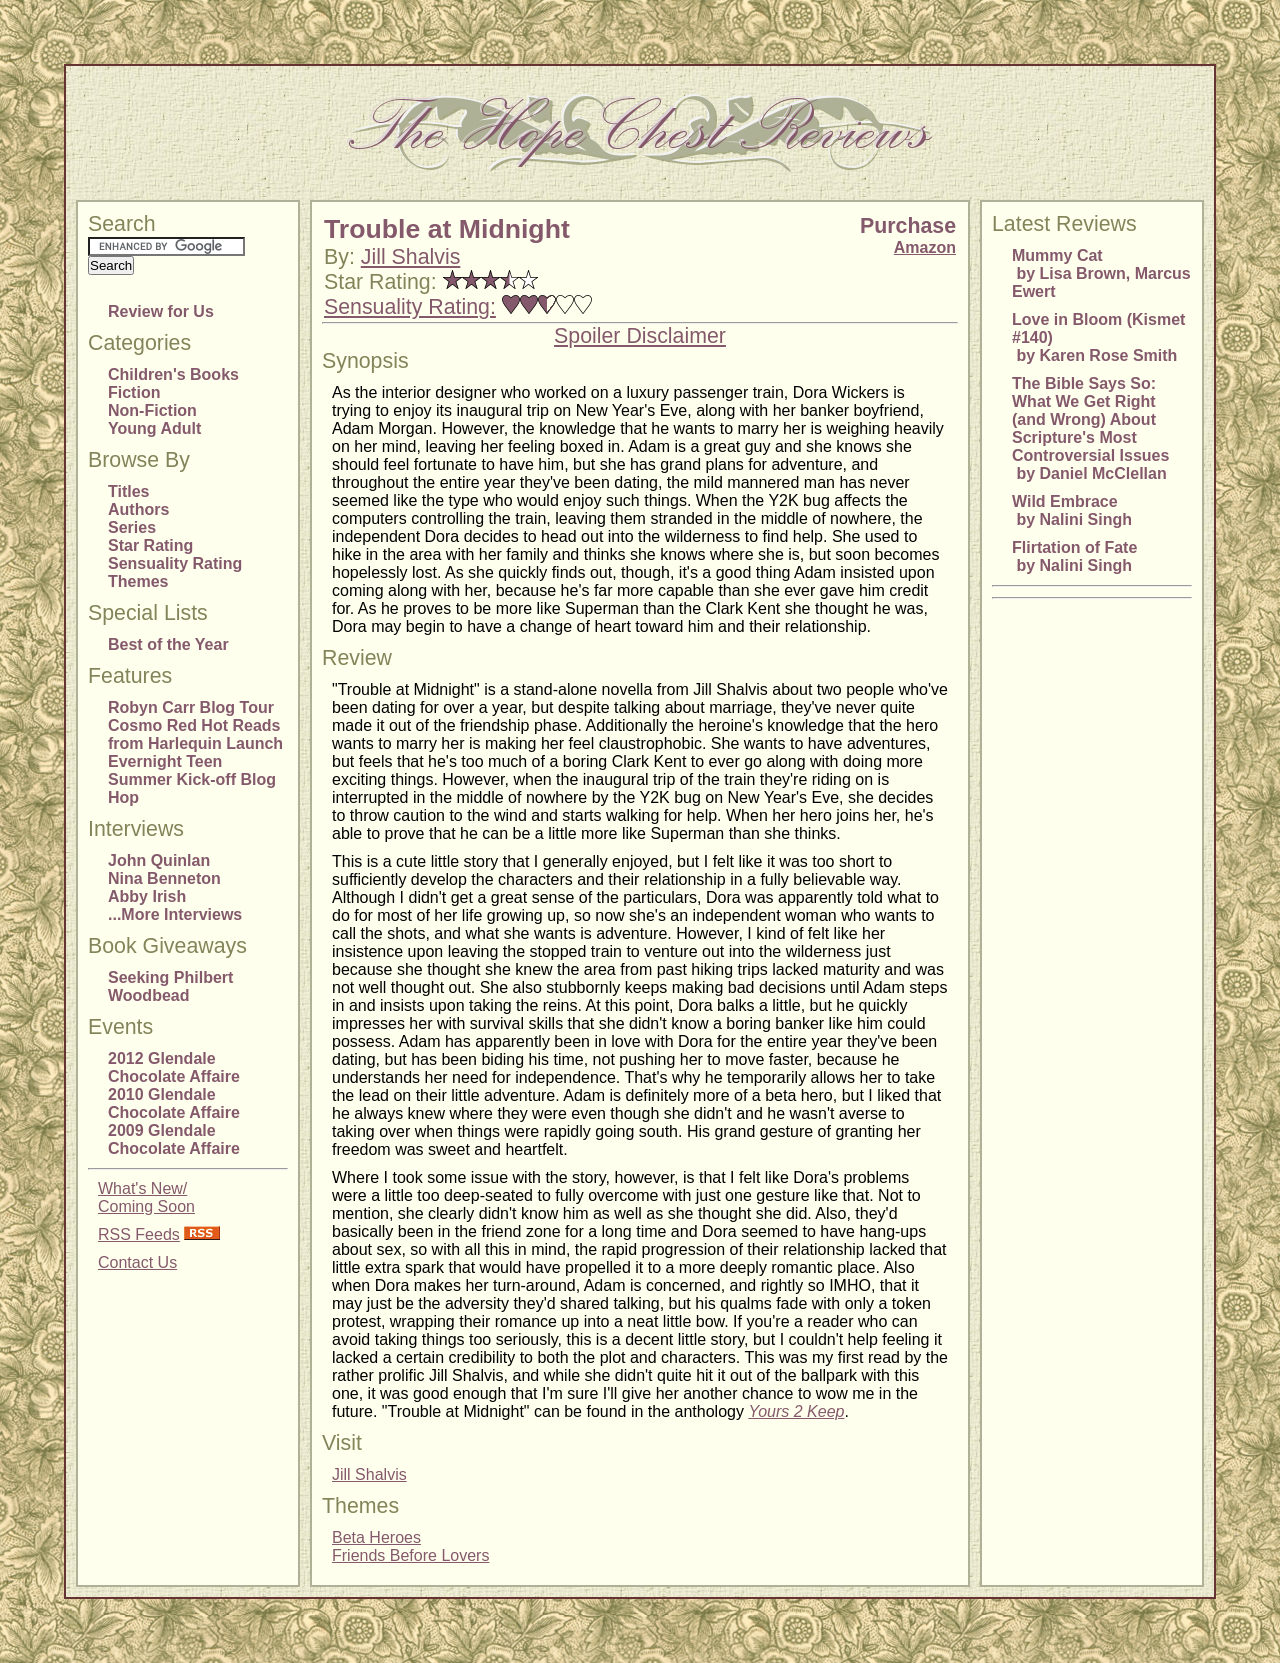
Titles (129, 491)
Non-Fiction (152, 410)
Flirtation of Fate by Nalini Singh (1074, 556)
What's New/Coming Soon (146, 1197)
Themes (138, 581)
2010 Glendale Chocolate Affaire (174, 1103)
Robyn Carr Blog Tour (191, 707)
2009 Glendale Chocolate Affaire (174, 1139)
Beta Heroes (376, 1537)
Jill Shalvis (411, 257)
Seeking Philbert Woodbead (170, 986)
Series (132, 527)
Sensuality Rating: (410, 307)
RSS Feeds (139, 1234)
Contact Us (137, 1262)
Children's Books (173, 374)
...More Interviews (175, 914)
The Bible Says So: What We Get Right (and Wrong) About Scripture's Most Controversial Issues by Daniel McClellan (1090, 428)
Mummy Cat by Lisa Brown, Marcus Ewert (1101, 273)
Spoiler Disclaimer (640, 336)
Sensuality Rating (175, 563)
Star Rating (150, 545)
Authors (138, 509)
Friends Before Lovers (410, 1555)
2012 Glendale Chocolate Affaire (174, 1067)
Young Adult (154, 428)
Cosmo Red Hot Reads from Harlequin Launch (195, 734)
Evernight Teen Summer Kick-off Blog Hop (192, 779)
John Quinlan (159, 860)
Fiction (134, 392)
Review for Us (161, 311)
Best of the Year (168, 644)
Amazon (925, 247)
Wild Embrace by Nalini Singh (1072, 510)
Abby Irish (147, 896)
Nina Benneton (164, 878)
